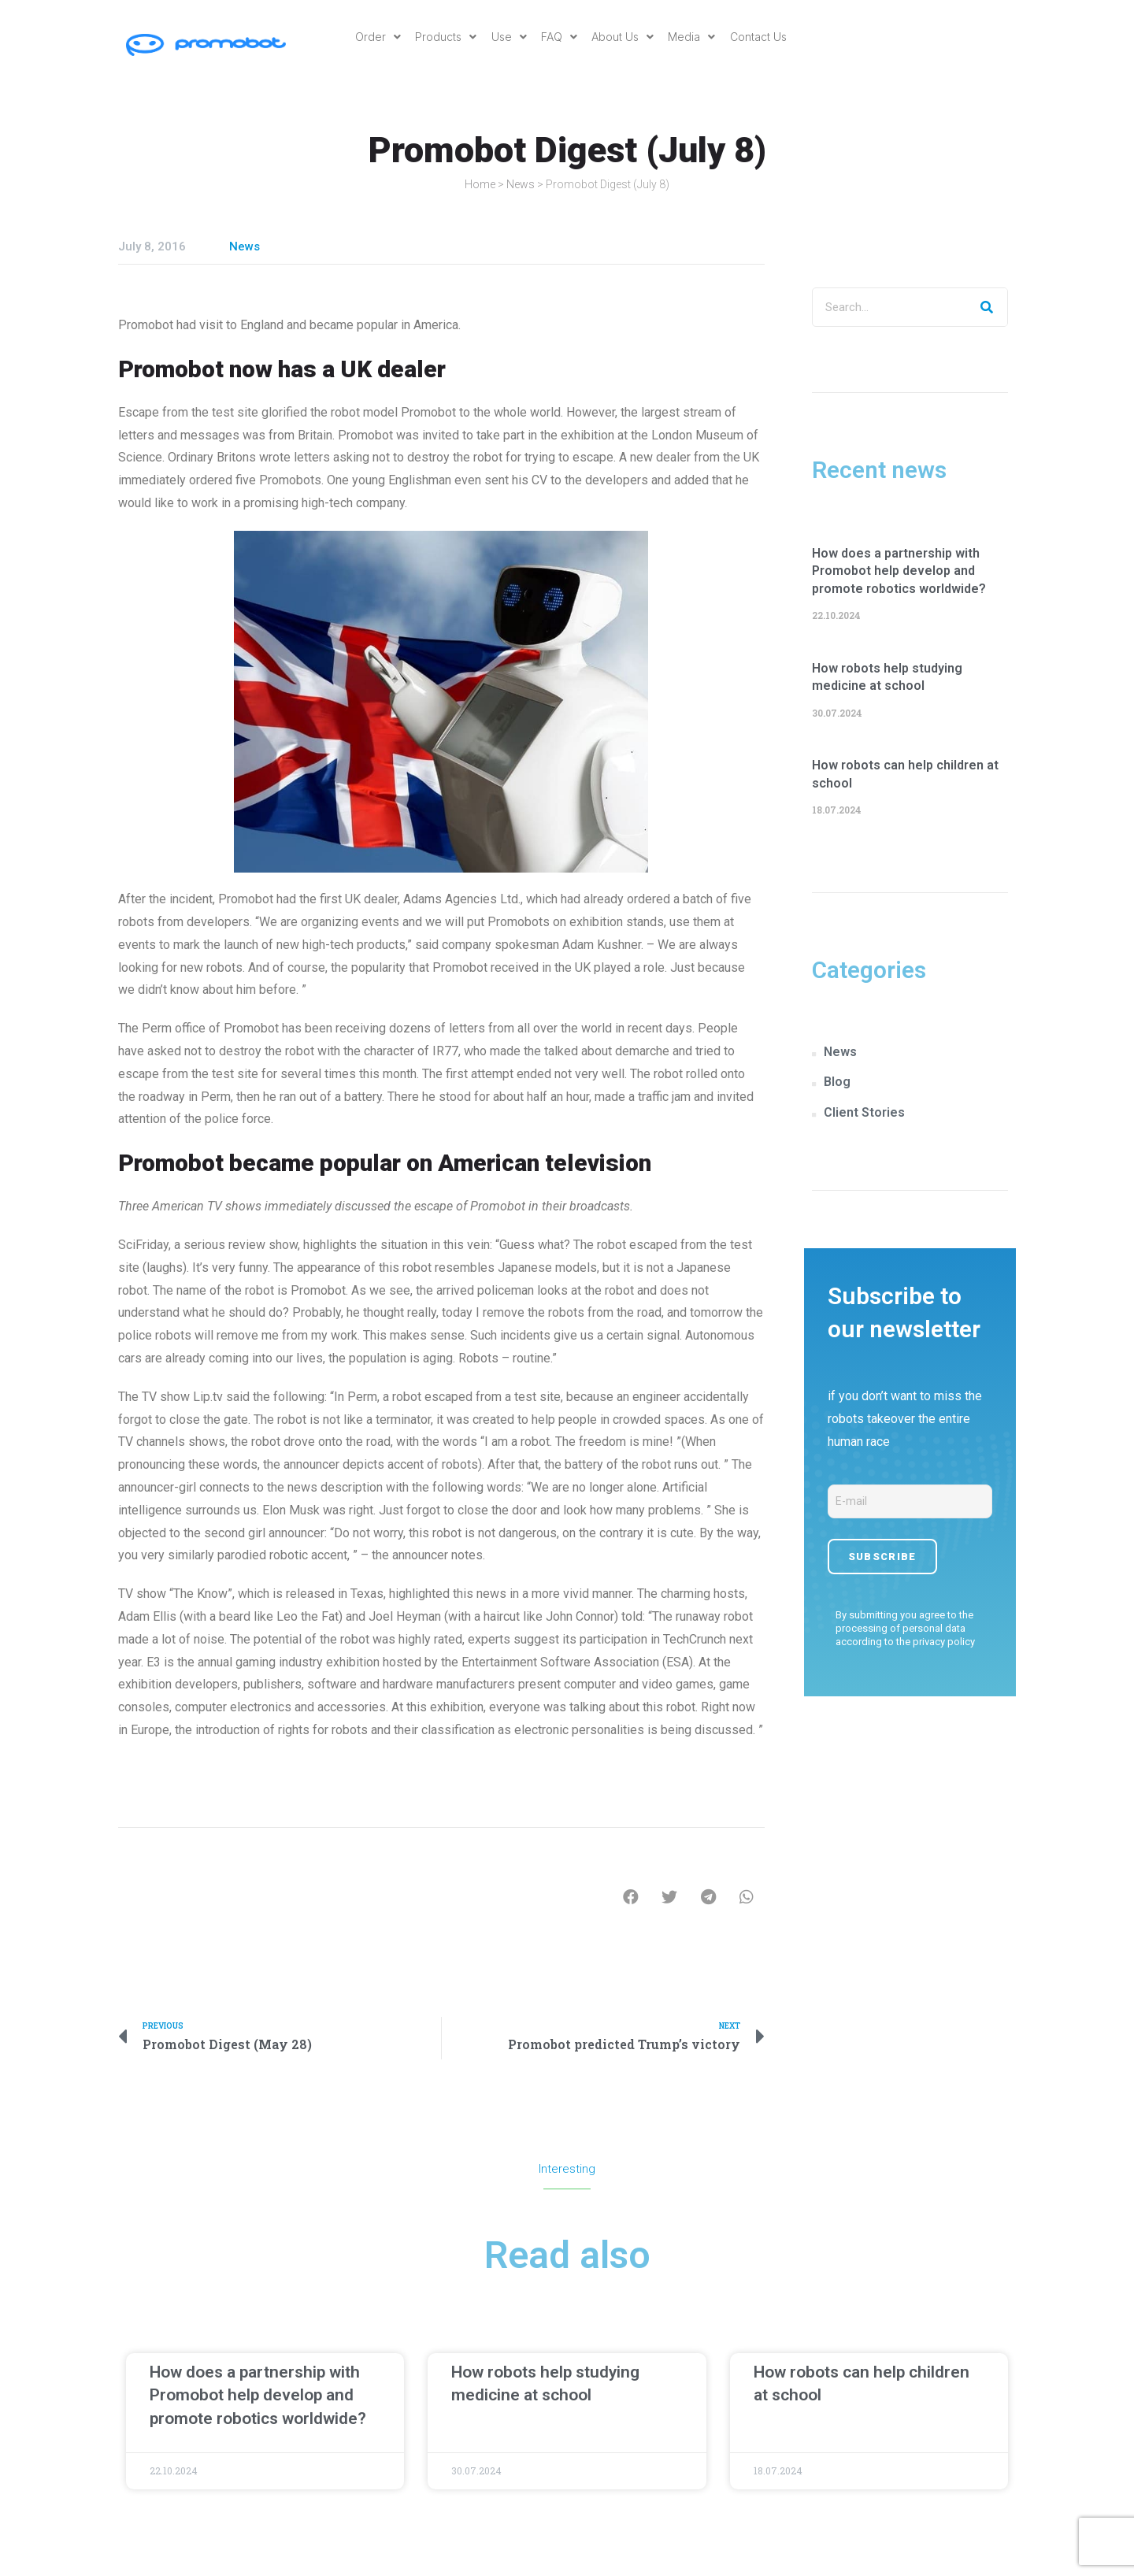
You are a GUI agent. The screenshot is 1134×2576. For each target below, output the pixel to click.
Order (374, 36)
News (520, 184)
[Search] (987, 307)
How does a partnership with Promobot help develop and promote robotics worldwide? (899, 571)
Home (480, 184)
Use (507, 36)
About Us (624, 36)
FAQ (559, 36)
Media (694, 36)
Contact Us (762, 36)
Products (443, 36)
